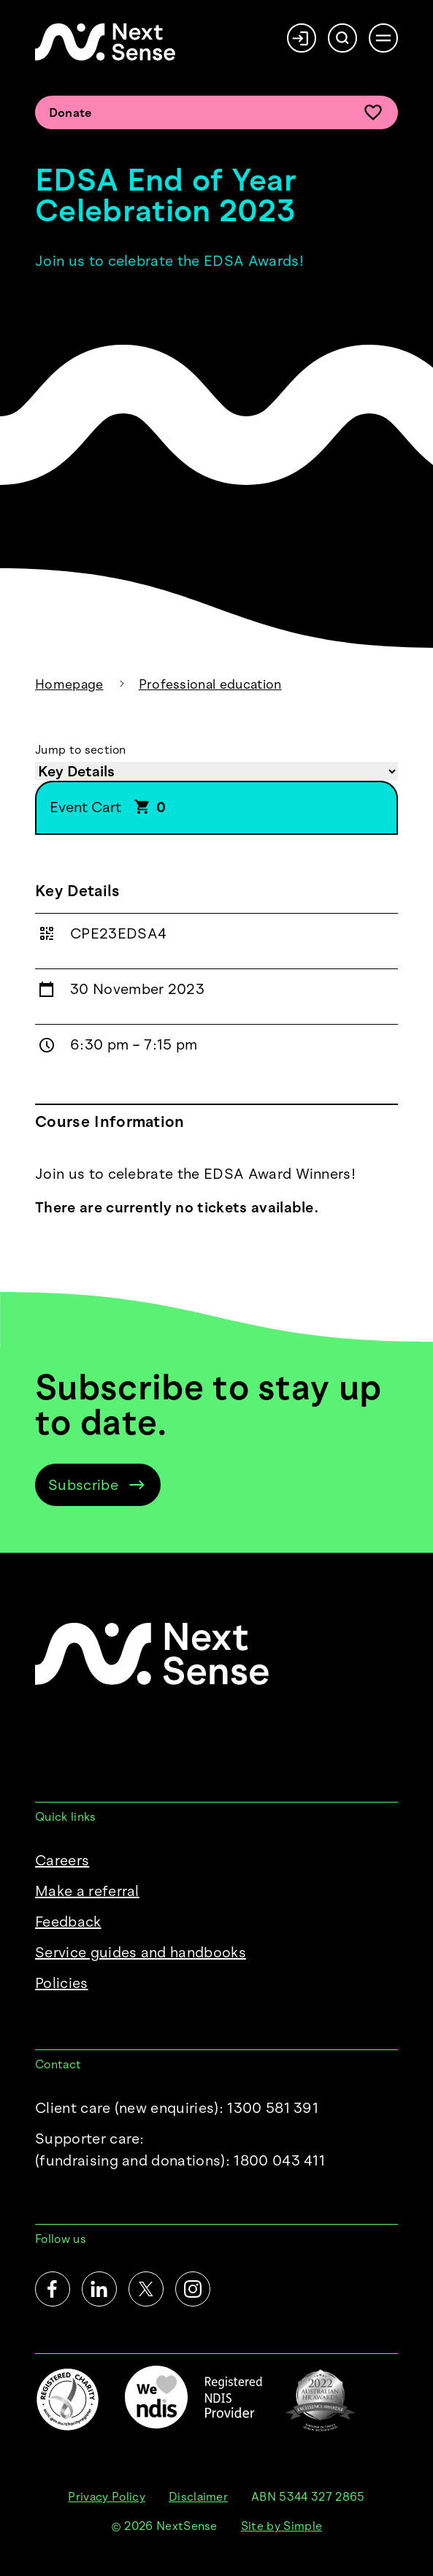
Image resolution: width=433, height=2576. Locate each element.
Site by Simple (281, 2526)
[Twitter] (146, 2288)
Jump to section (80, 750)
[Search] (342, 38)
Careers (62, 1860)
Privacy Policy (106, 2497)
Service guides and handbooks (140, 1952)
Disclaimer (198, 2497)
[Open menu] (383, 38)
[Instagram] (192, 2288)
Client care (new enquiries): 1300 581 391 (176, 2108)
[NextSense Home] (105, 42)
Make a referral (87, 1891)
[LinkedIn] (99, 2288)
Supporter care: (180, 2150)
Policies (61, 1983)
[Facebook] (52, 2288)
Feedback (68, 1921)
